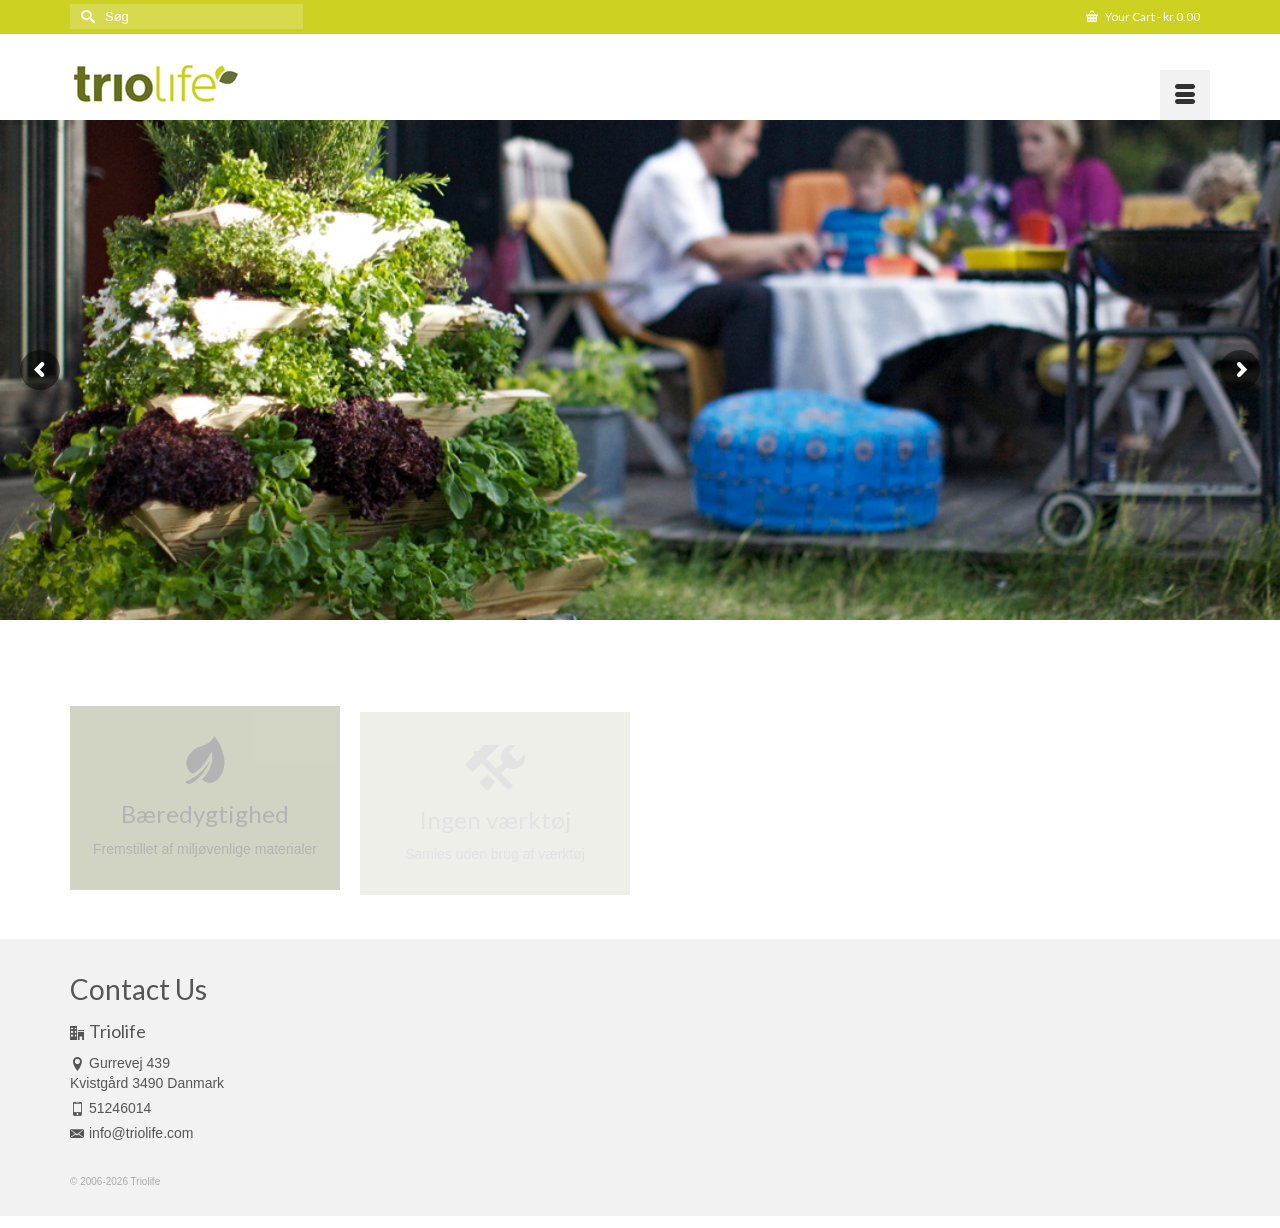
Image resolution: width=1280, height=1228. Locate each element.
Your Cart (1143, 16)
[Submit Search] (85, 16)
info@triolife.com (131, 1133)
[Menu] (1185, 95)
